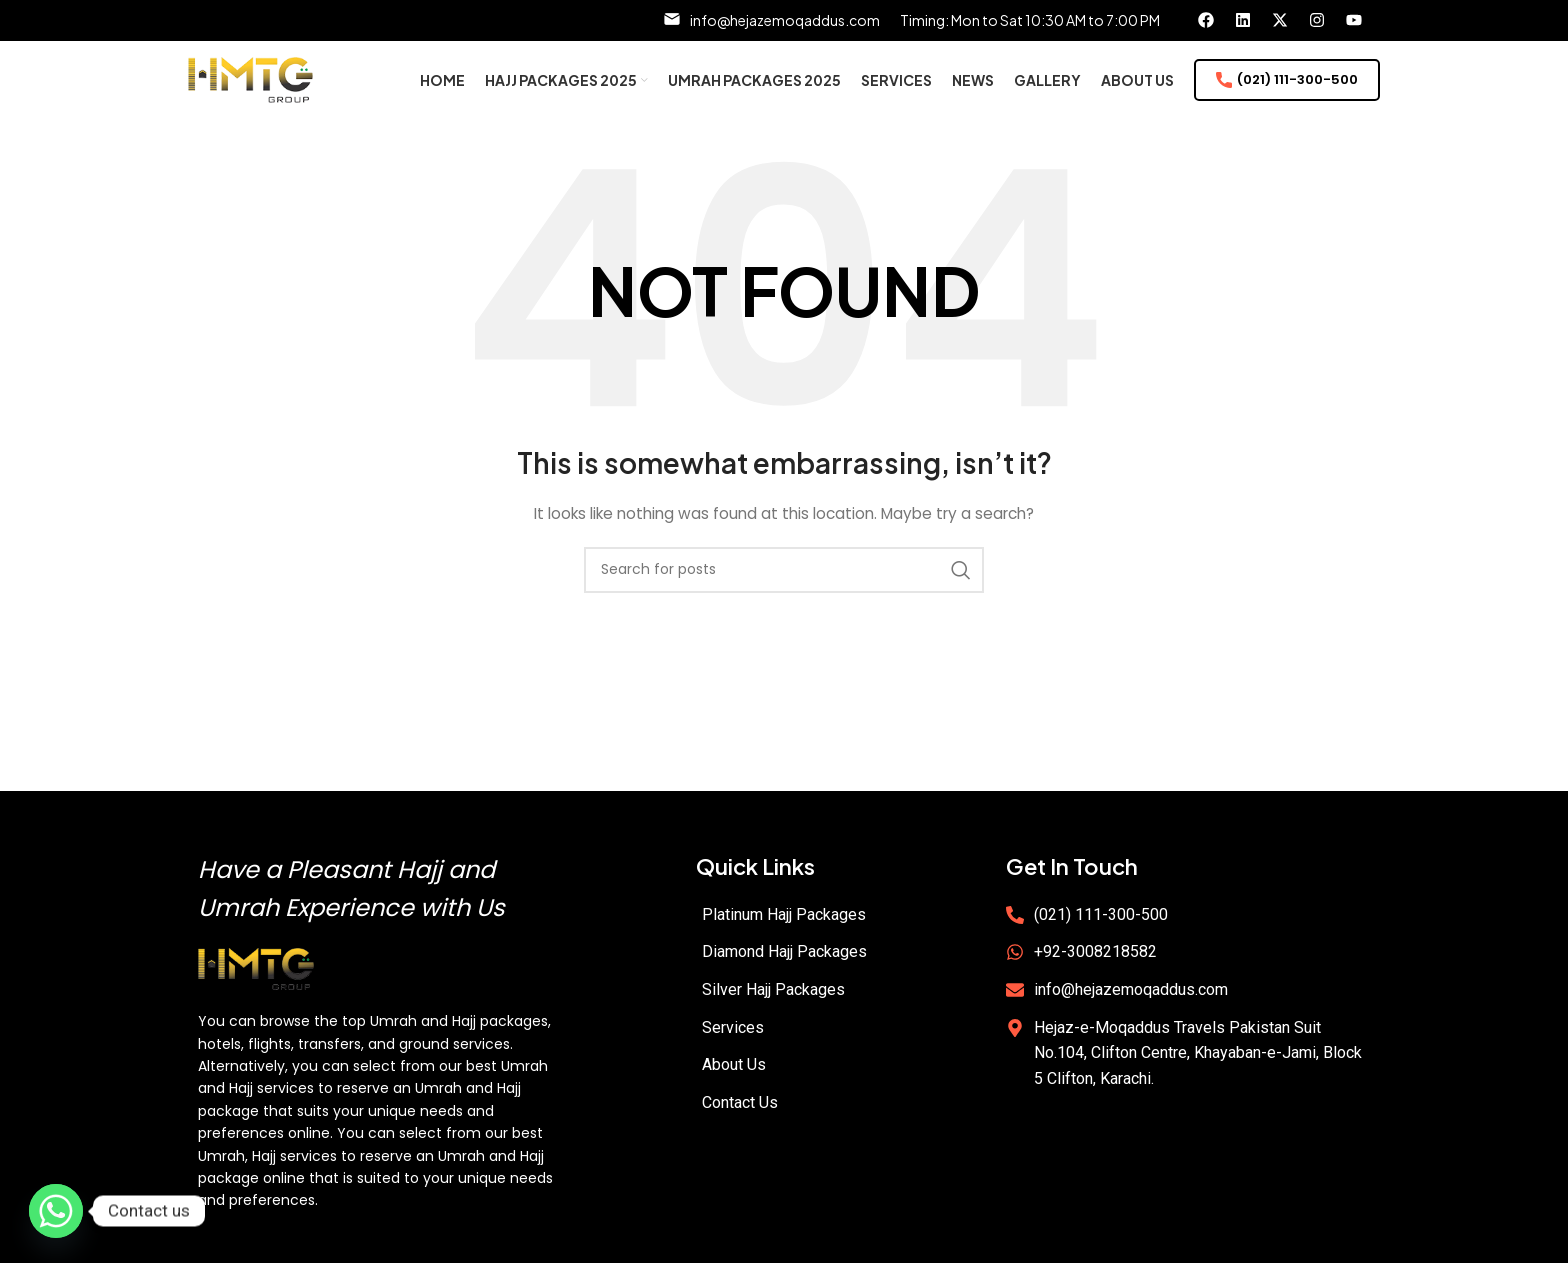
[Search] (784, 596)
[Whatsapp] (56, 1211)
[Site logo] (250, 93)
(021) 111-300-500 (1287, 93)
